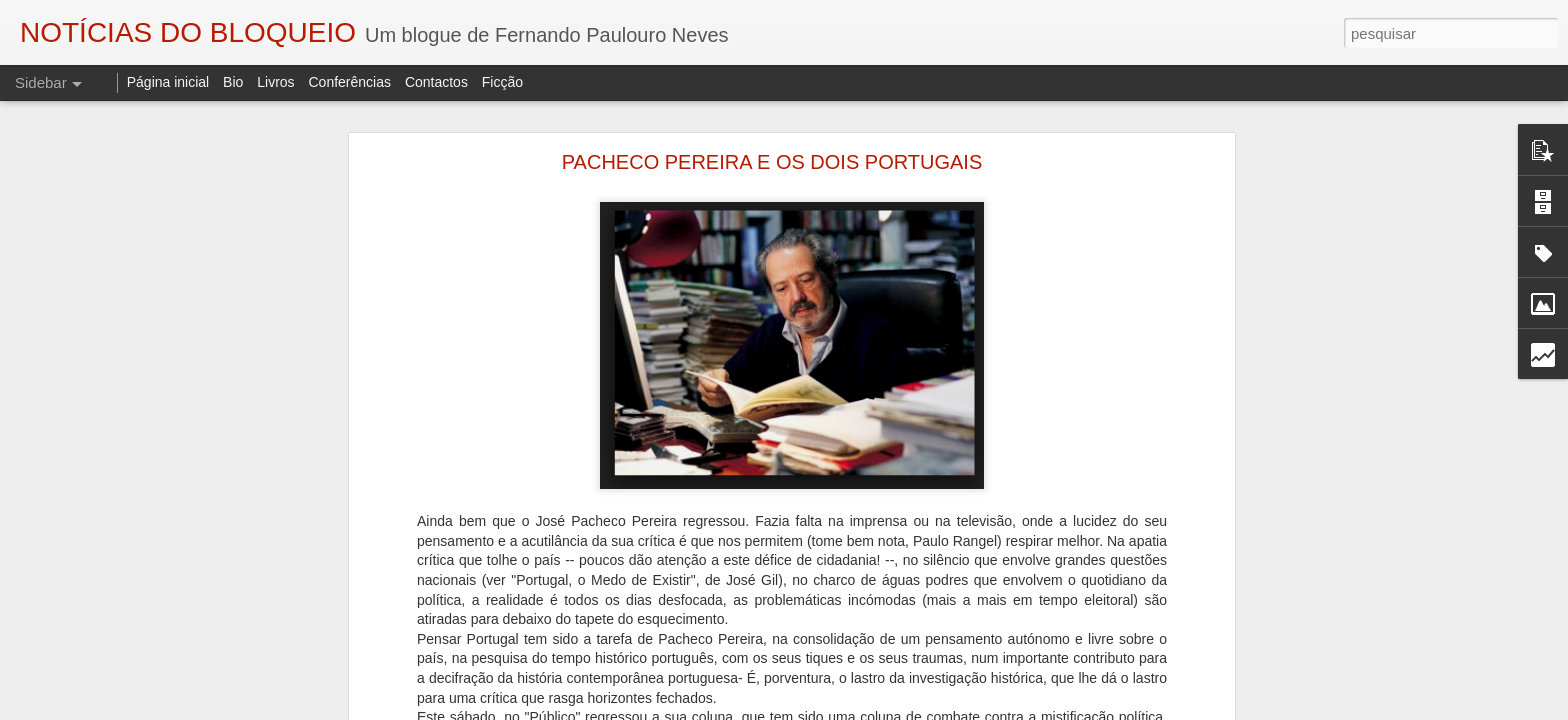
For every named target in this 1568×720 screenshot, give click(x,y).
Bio (233, 82)
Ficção (502, 82)
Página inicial (168, 82)
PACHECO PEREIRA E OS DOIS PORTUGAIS (772, 162)
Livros (275, 82)
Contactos (436, 82)
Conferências (349, 82)
